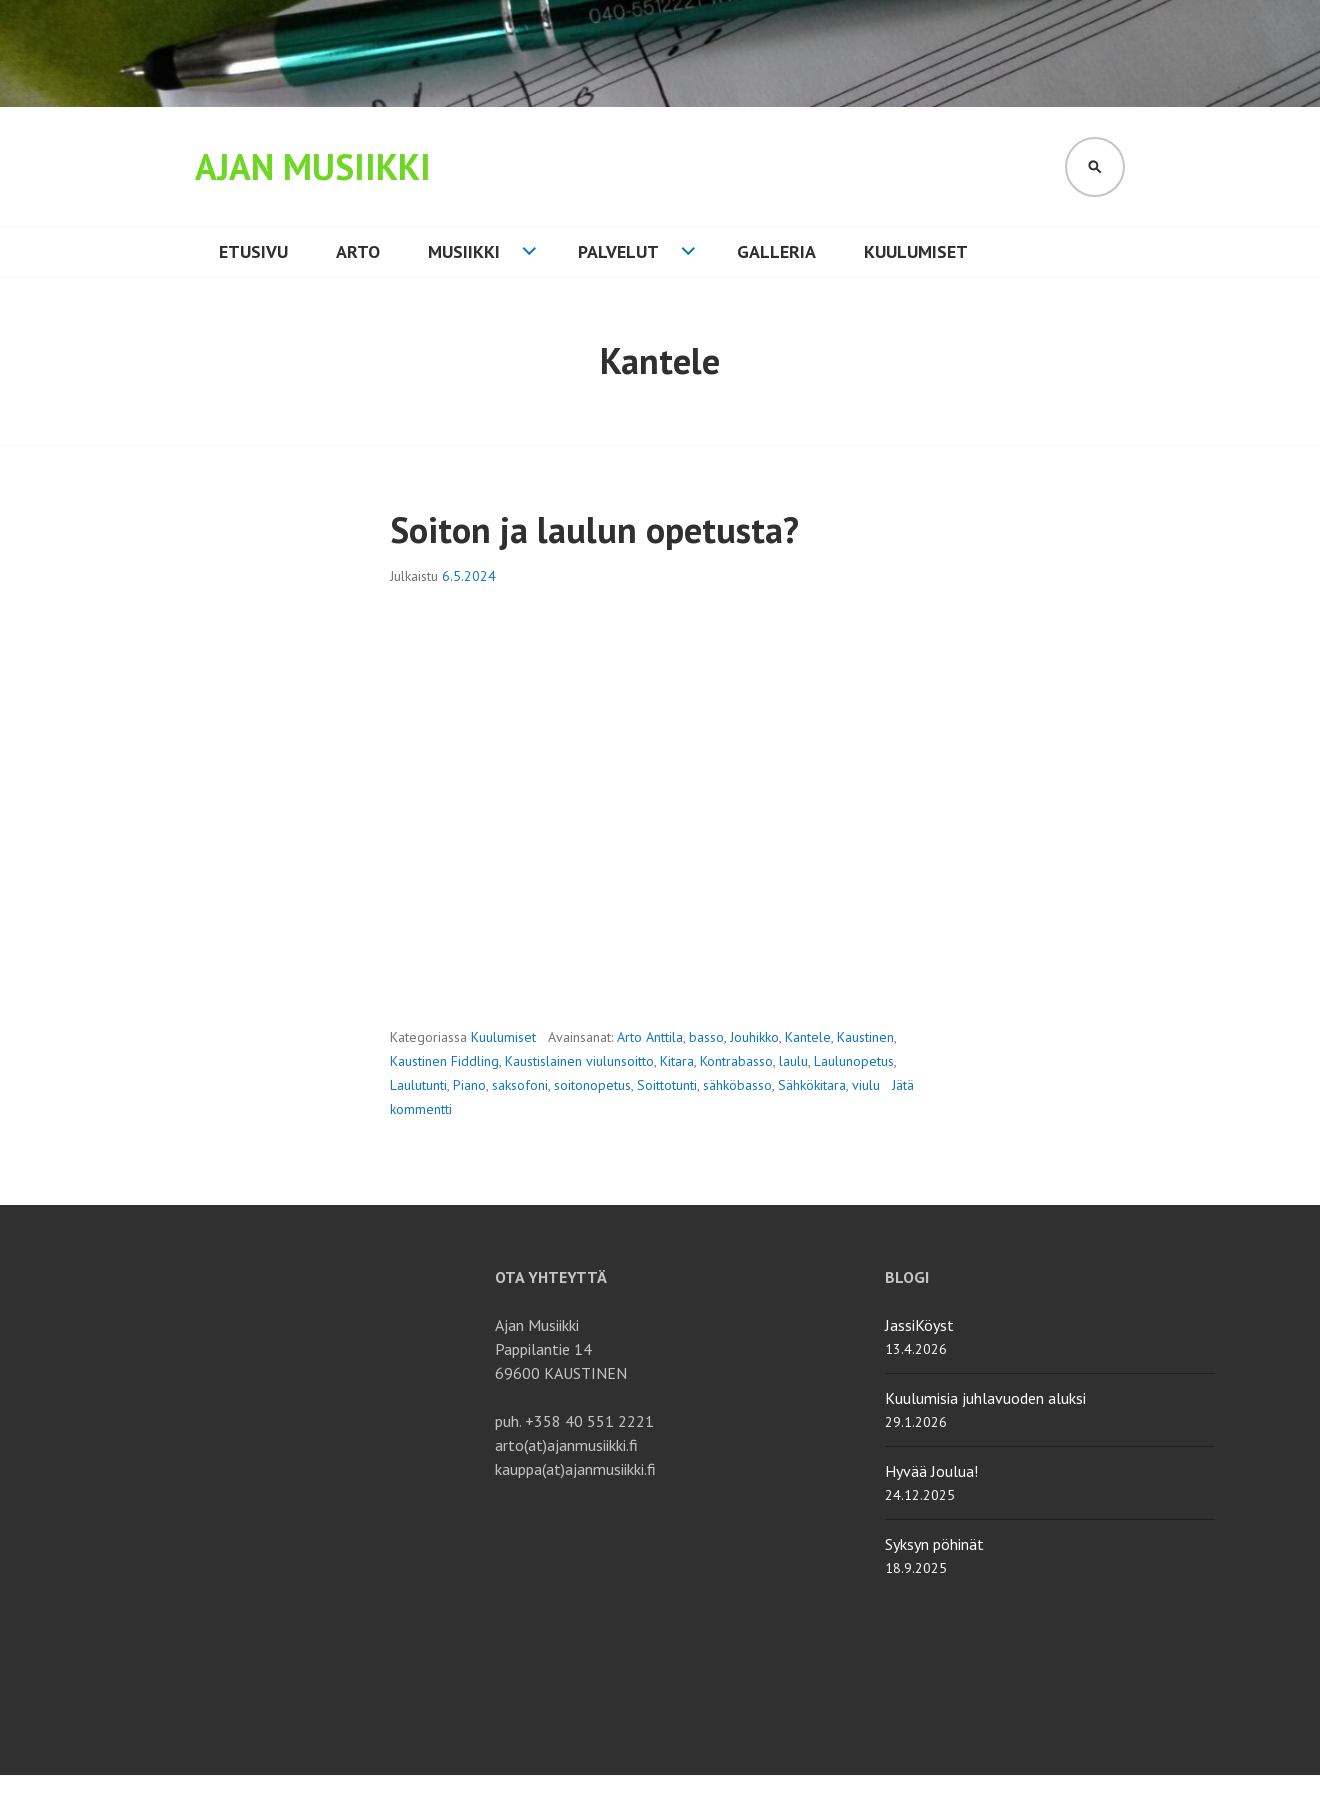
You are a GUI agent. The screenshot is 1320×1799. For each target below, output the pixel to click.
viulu (866, 1085)
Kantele (808, 1037)
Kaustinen (865, 1037)
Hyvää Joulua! (931, 1471)
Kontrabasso (736, 1061)
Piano (469, 1085)
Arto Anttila (650, 1037)
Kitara (677, 1061)
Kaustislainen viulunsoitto (579, 1061)
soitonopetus (592, 1085)
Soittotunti (667, 1085)
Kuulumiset (916, 251)
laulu (793, 1061)
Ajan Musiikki (313, 166)
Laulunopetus (854, 1061)
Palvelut (618, 251)
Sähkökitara (812, 1085)
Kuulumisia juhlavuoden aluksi (985, 1398)
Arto (358, 251)
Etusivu (253, 251)
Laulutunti (418, 1085)
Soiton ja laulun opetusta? (594, 529)
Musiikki (464, 251)
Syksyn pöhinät (934, 1544)
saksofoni (520, 1085)
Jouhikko (754, 1037)
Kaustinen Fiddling (444, 1061)
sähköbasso (737, 1085)
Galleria (776, 251)
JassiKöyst (919, 1325)
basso (706, 1037)
